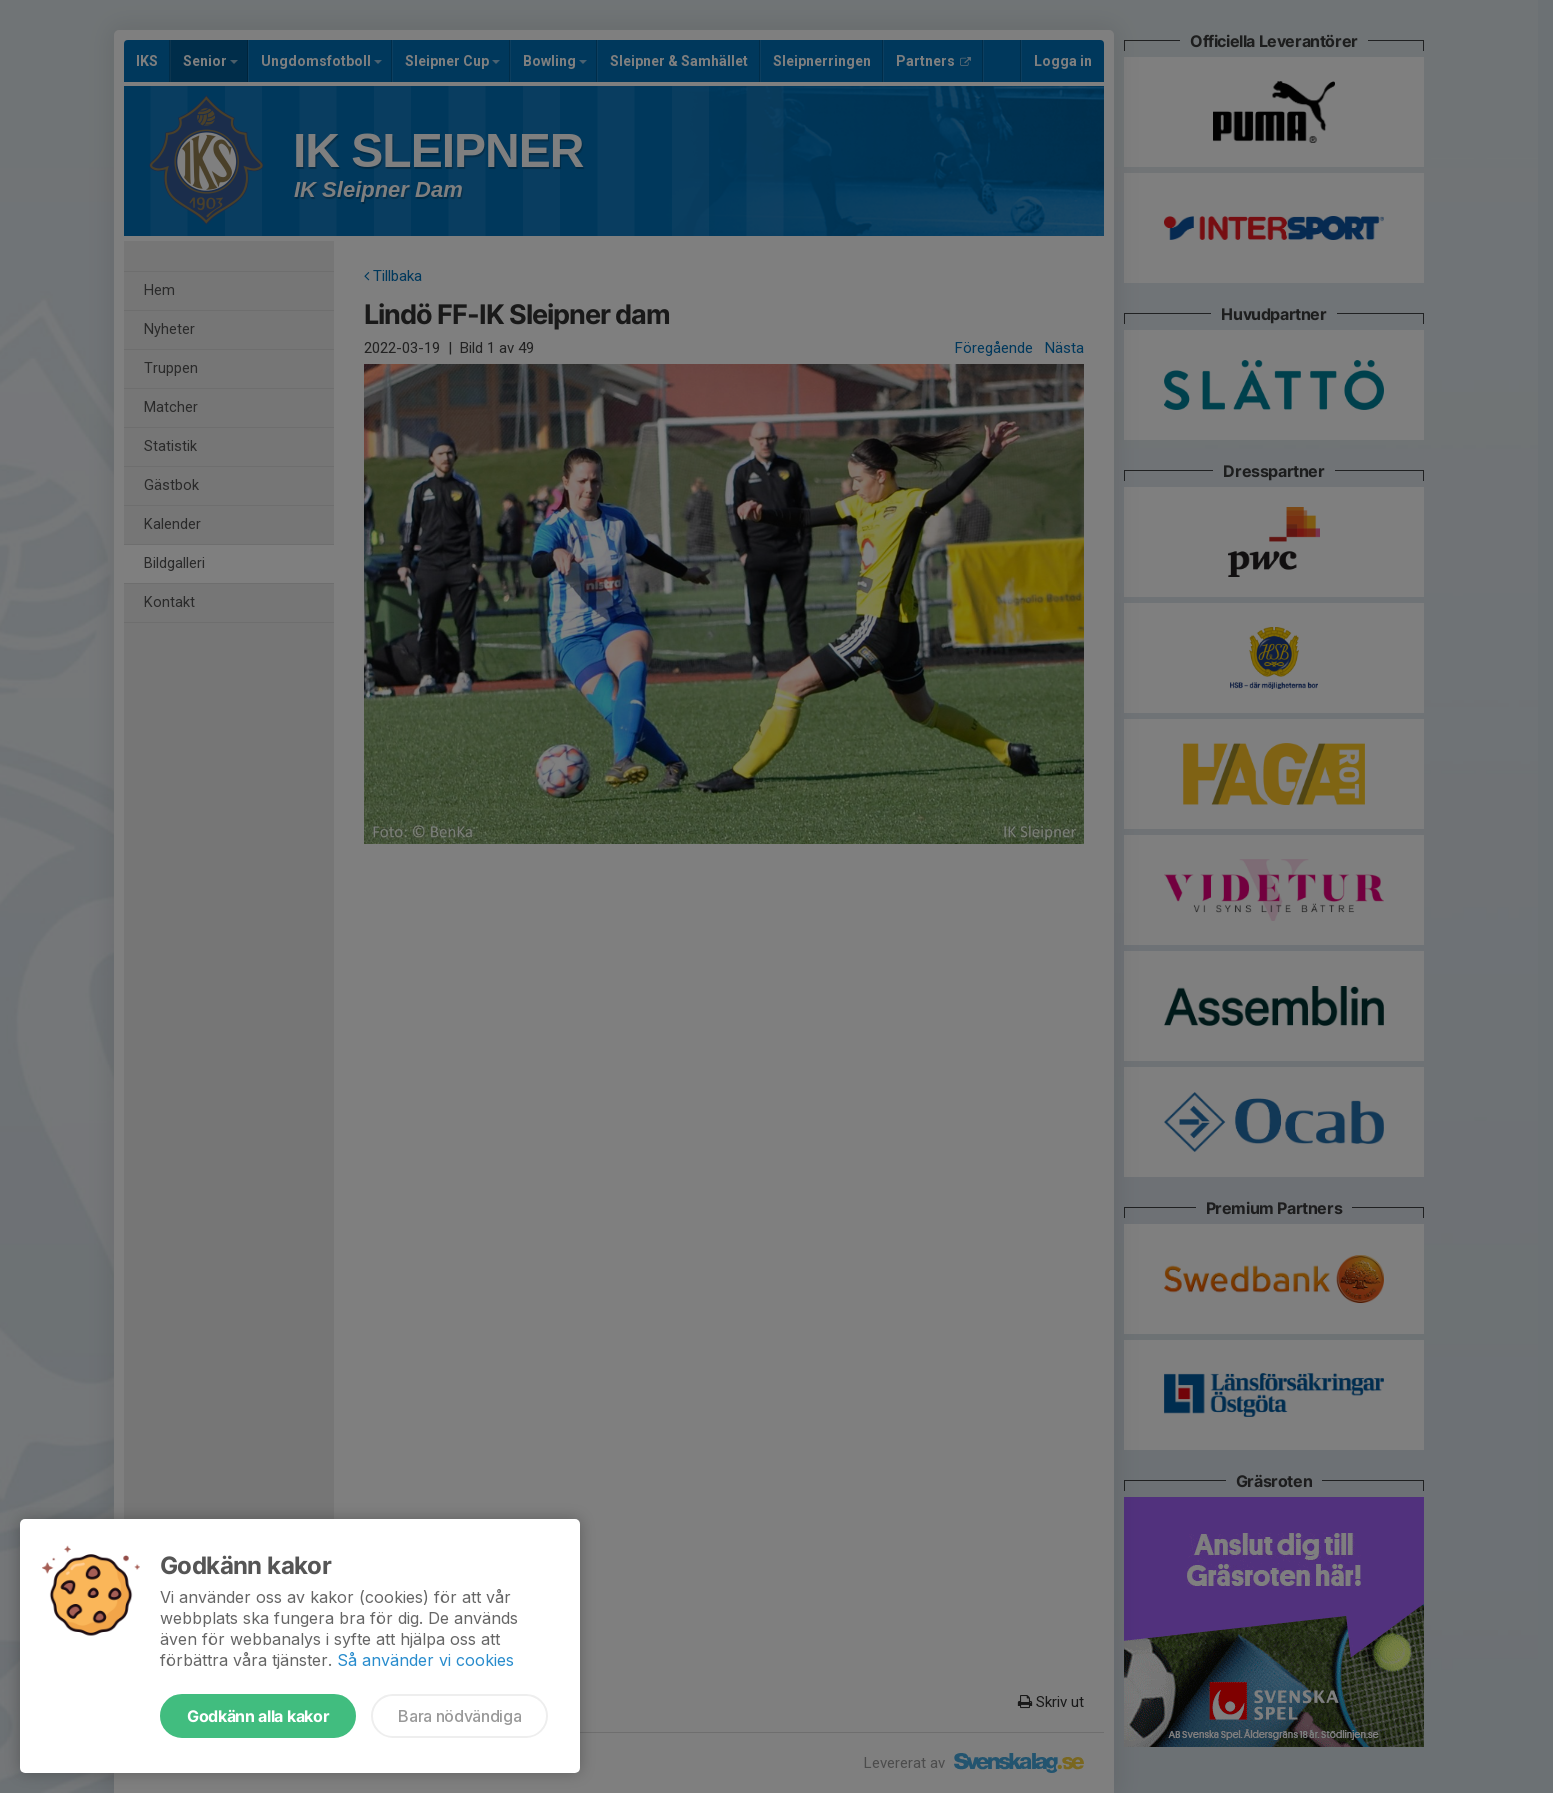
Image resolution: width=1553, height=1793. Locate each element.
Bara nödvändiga (459, 1716)
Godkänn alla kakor (258, 1716)
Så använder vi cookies (425, 1660)
